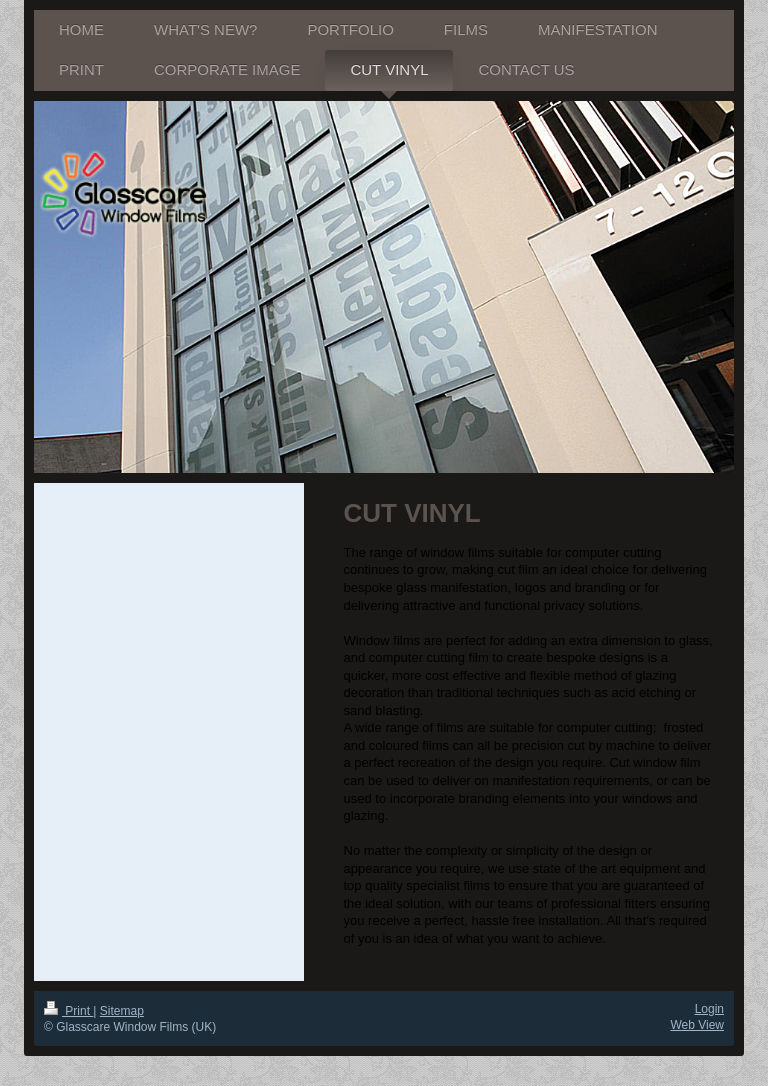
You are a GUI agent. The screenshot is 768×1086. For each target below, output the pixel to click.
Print (68, 1011)
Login (709, 1009)
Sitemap (122, 1011)
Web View (697, 1025)
